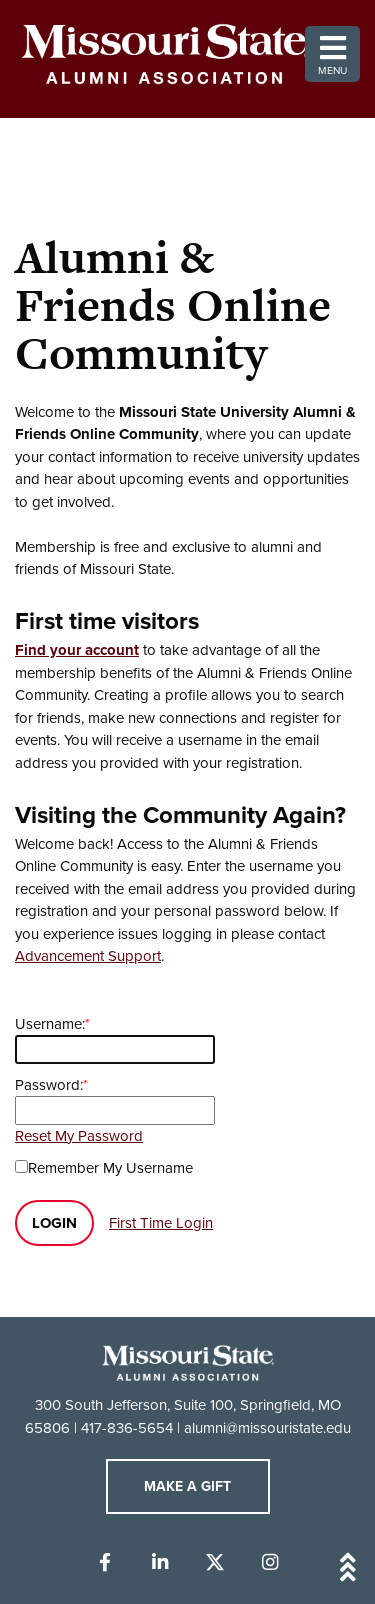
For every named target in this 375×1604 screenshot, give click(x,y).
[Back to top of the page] (188, 1570)
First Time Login (161, 1223)
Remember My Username (110, 1168)
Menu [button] (332, 54)
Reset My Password (79, 1136)
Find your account (77, 650)
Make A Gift (187, 1486)
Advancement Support (88, 956)
